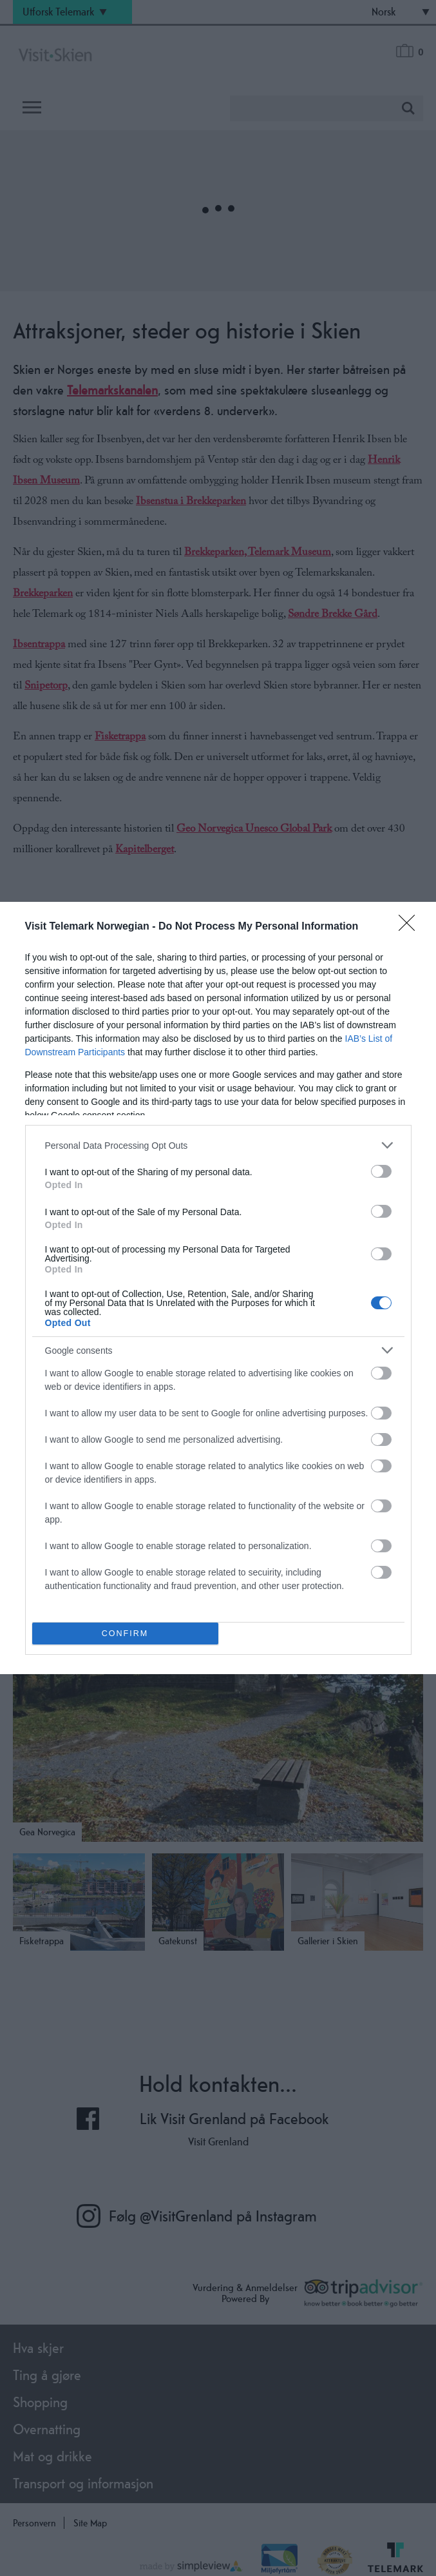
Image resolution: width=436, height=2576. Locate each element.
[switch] (381, 1171)
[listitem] (218, 1145)
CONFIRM (125, 1634)
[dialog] (218, 1288)
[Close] (411, 927)
